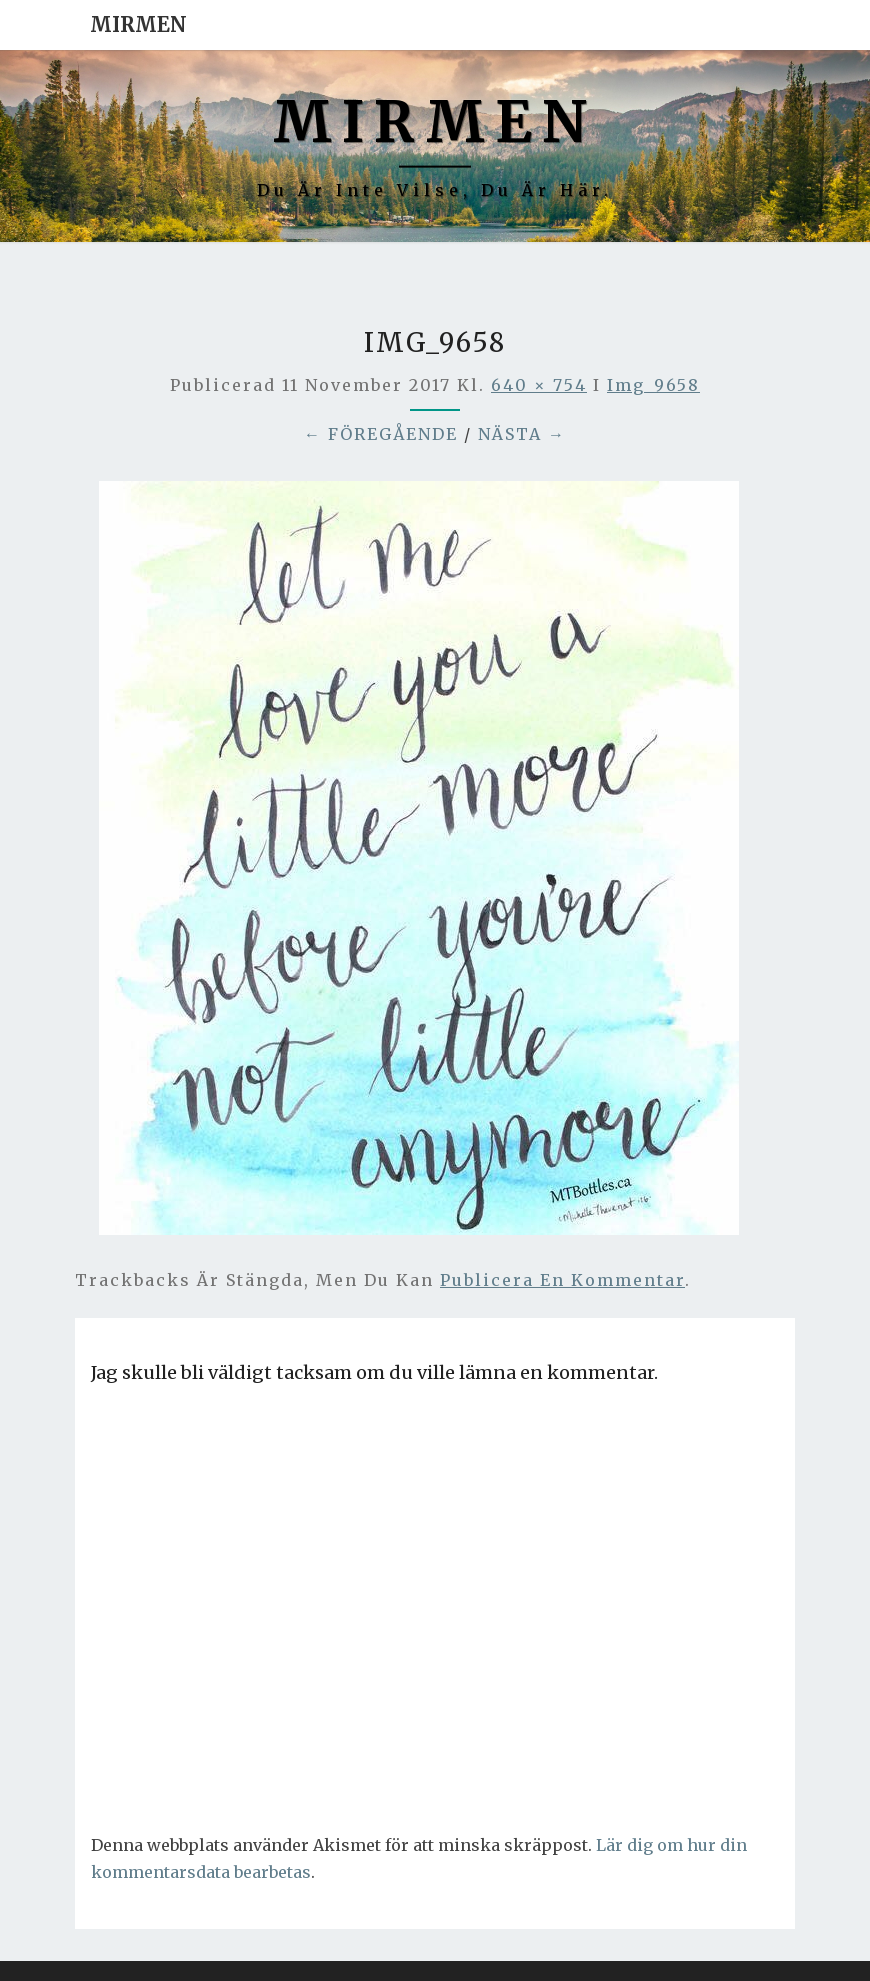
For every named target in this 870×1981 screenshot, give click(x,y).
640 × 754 (539, 385)
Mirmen (138, 24)
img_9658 (653, 385)
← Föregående (381, 434)
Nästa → (522, 434)
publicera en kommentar (562, 1280)
